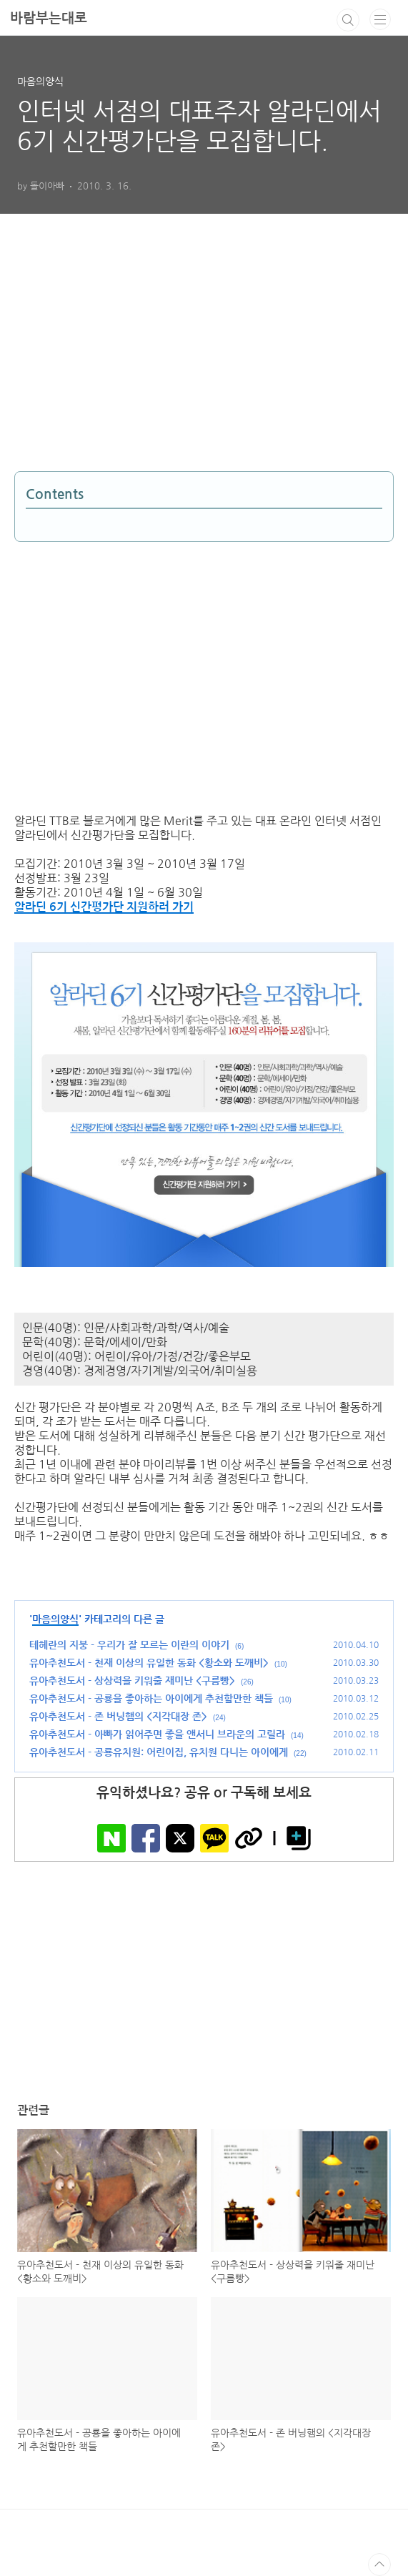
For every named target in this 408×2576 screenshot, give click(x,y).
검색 (348, 20)
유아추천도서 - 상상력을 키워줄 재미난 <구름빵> (132, 1681)
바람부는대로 (48, 18)
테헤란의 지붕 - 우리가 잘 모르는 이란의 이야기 (129, 1645)
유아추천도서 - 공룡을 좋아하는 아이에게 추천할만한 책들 (151, 1699)
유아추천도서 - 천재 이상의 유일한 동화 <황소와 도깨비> (149, 1663)
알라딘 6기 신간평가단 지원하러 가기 (104, 907)
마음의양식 (55, 1619)
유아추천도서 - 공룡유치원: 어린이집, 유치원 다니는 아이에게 (158, 1752)
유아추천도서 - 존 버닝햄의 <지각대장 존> (118, 1717)
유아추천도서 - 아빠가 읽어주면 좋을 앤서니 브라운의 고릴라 (157, 1734)
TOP (379, 2564)
